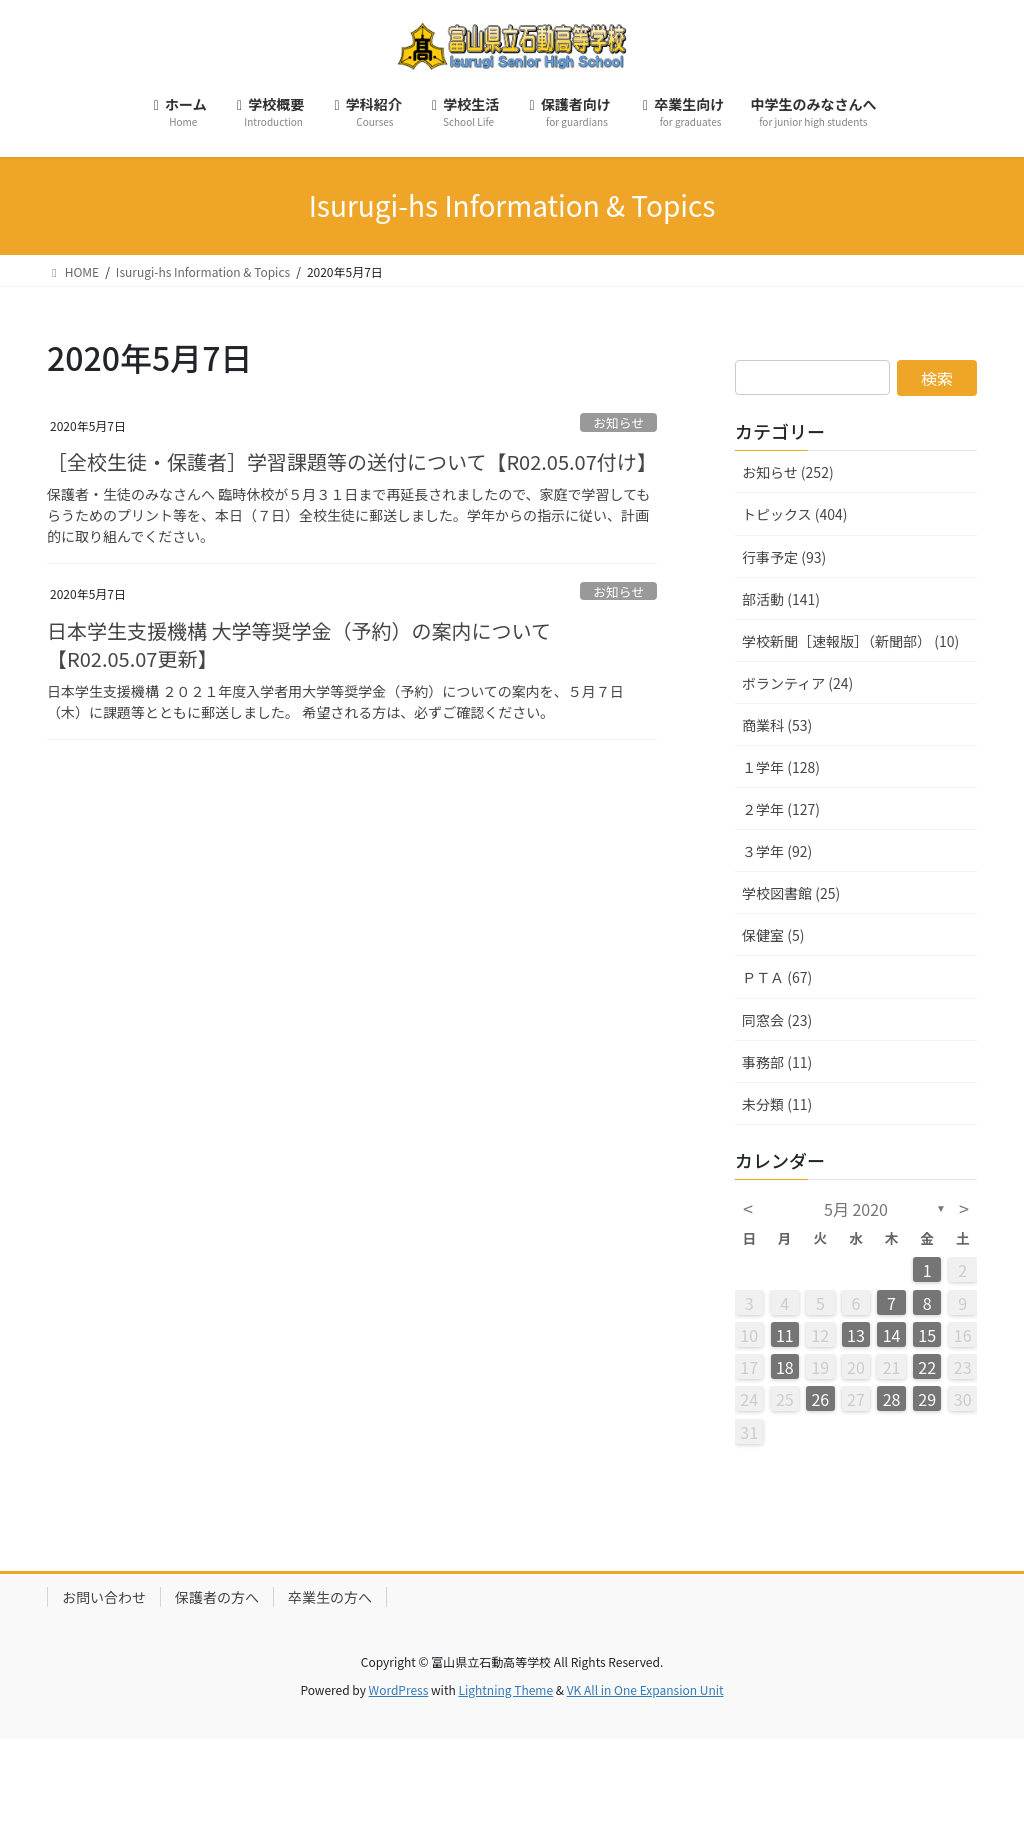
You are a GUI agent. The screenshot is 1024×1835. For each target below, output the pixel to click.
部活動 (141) (781, 599)
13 (856, 1335)
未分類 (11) (777, 1104)
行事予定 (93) (784, 557)
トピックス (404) (795, 514)
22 (927, 1367)
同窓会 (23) (777, 1020)
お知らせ (618, 422)
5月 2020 (856, 1209)
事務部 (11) (777, 1062)
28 (892, 1399)
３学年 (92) (777, 851)
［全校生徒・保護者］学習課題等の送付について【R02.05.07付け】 (352, 461)
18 (785, 1367)
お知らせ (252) (788, 472)
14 (892, 1335)
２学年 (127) (781, 809)
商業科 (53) (777, 725)
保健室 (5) (773, 935)
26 (820, 1399)
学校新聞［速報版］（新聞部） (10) (850, 641)
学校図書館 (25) (791, 893)
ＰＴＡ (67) (777, 977)
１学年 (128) (781, 767)
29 (927, 1399)
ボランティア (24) (797, 683)
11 (785, 1335)
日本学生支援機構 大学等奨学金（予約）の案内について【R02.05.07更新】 (299, 644)
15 (927, 1335)
